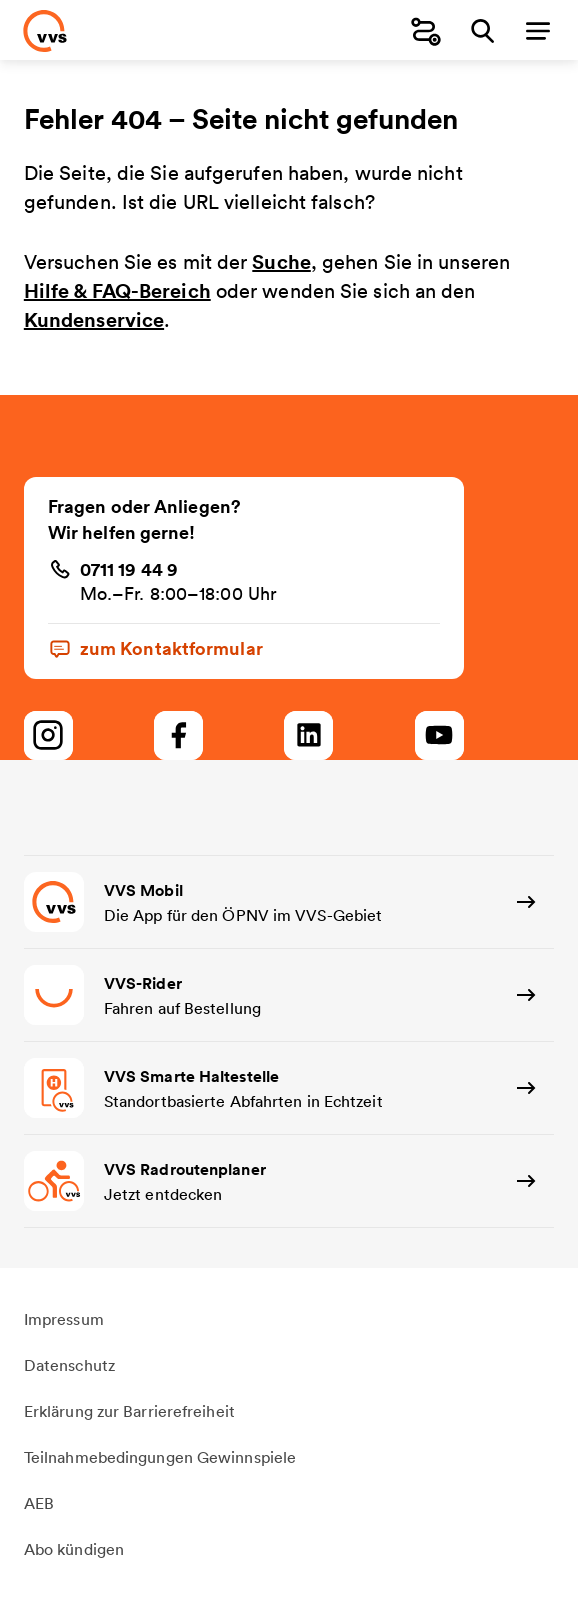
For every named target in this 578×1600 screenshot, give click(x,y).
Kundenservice (94, 319)
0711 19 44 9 (129, 569)
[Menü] (538, 30)
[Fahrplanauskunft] (426, 30)
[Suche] (482, 30)
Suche (281, 261)
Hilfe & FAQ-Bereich (117, 290)
